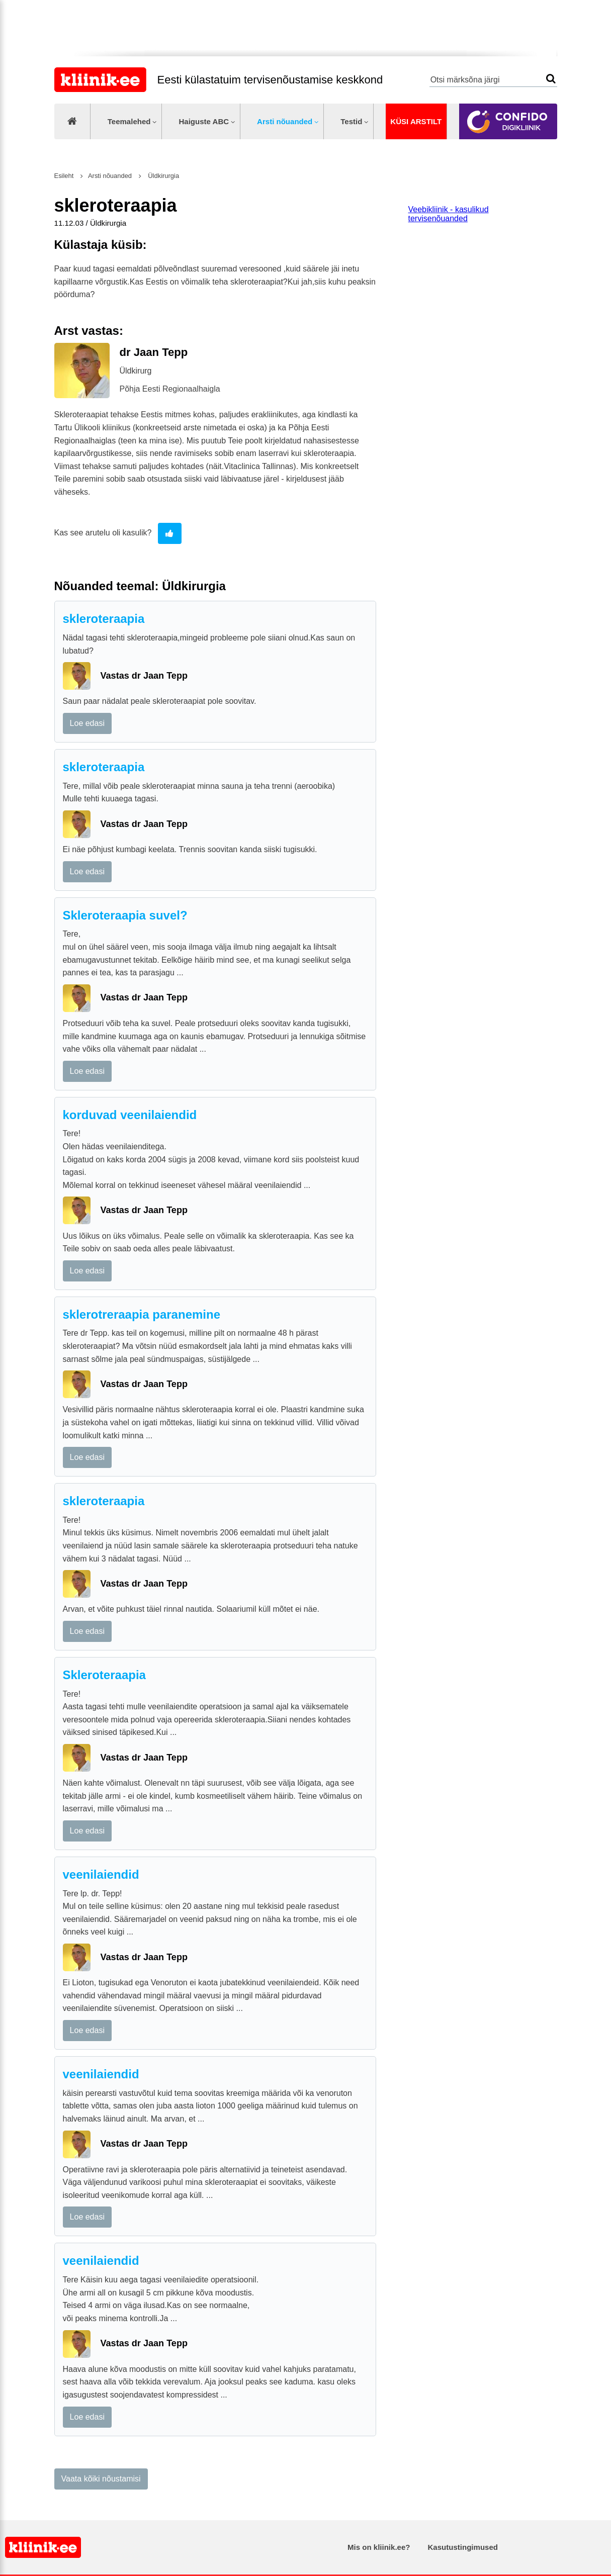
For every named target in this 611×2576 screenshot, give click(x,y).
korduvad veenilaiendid (130, 1115)
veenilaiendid (101, 1874)
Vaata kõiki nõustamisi (101, 2478)
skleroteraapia (104, 618)
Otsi (551, 78)
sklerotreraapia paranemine (142, 1314)
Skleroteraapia (104, 1675)
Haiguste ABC (204, 121)
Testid (351, 121)
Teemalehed (129, 121)
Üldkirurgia (163, 175)
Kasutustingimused (463, 2547)
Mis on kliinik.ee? (378, 2547)
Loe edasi (87, 723)
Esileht (64, 175)
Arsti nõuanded (284, 121)
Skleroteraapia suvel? (125, 915)
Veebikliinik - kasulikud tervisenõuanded (448, 214)
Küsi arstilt (416, 121)
